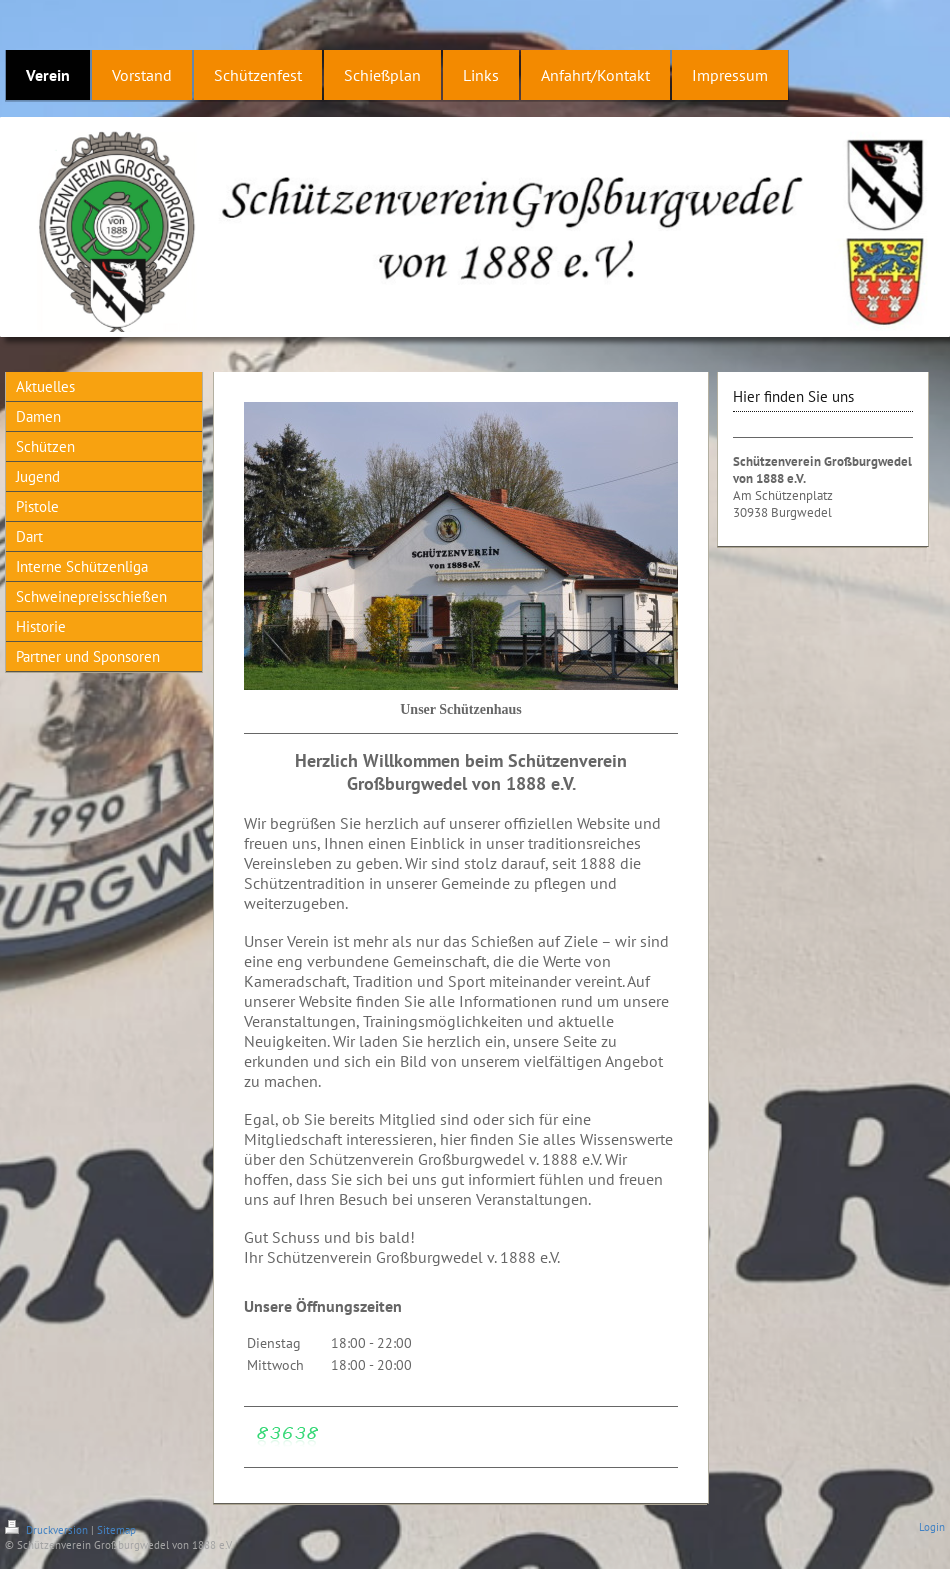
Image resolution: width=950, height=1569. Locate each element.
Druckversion (48, 1530)
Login (932, 1527)
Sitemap (116, 1530)
